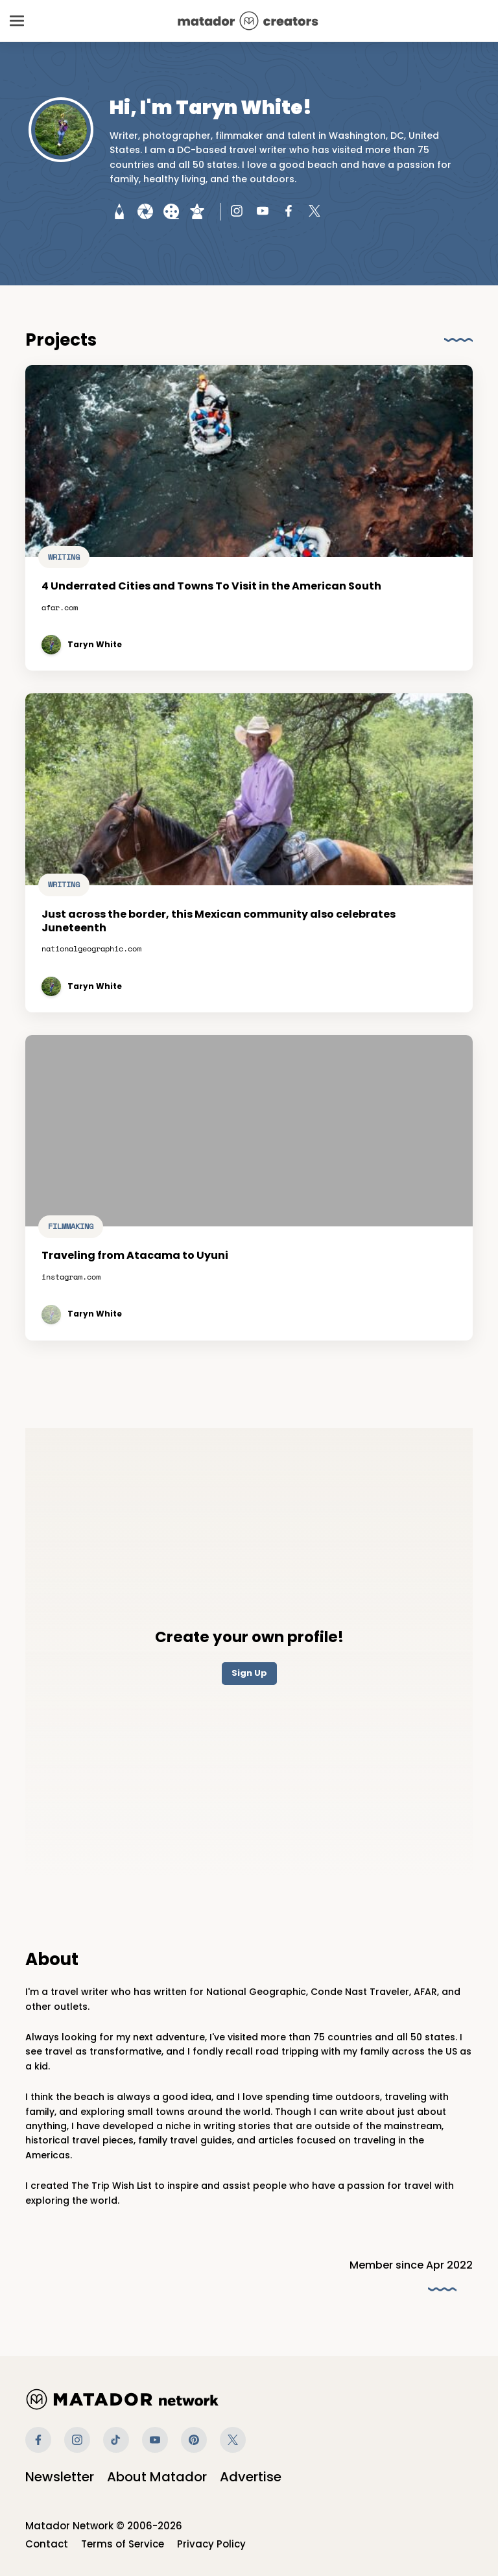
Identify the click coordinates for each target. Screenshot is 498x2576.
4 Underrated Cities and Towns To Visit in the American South (211, 586)
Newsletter (59, 2477)
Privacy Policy (211, 2544)
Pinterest (194, 2440)
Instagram (77, 2440)
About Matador (157, 2477)
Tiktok (116, 2440)
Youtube (155, 2440)
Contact (46, 2544)
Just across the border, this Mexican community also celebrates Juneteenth (220, 929)
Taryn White (94, 644)
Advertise (250, 2477)
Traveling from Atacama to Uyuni (138, 1264)
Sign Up (249, 1673)
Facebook (38, 2440)
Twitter (233, 2440)
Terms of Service (122, 2544)
